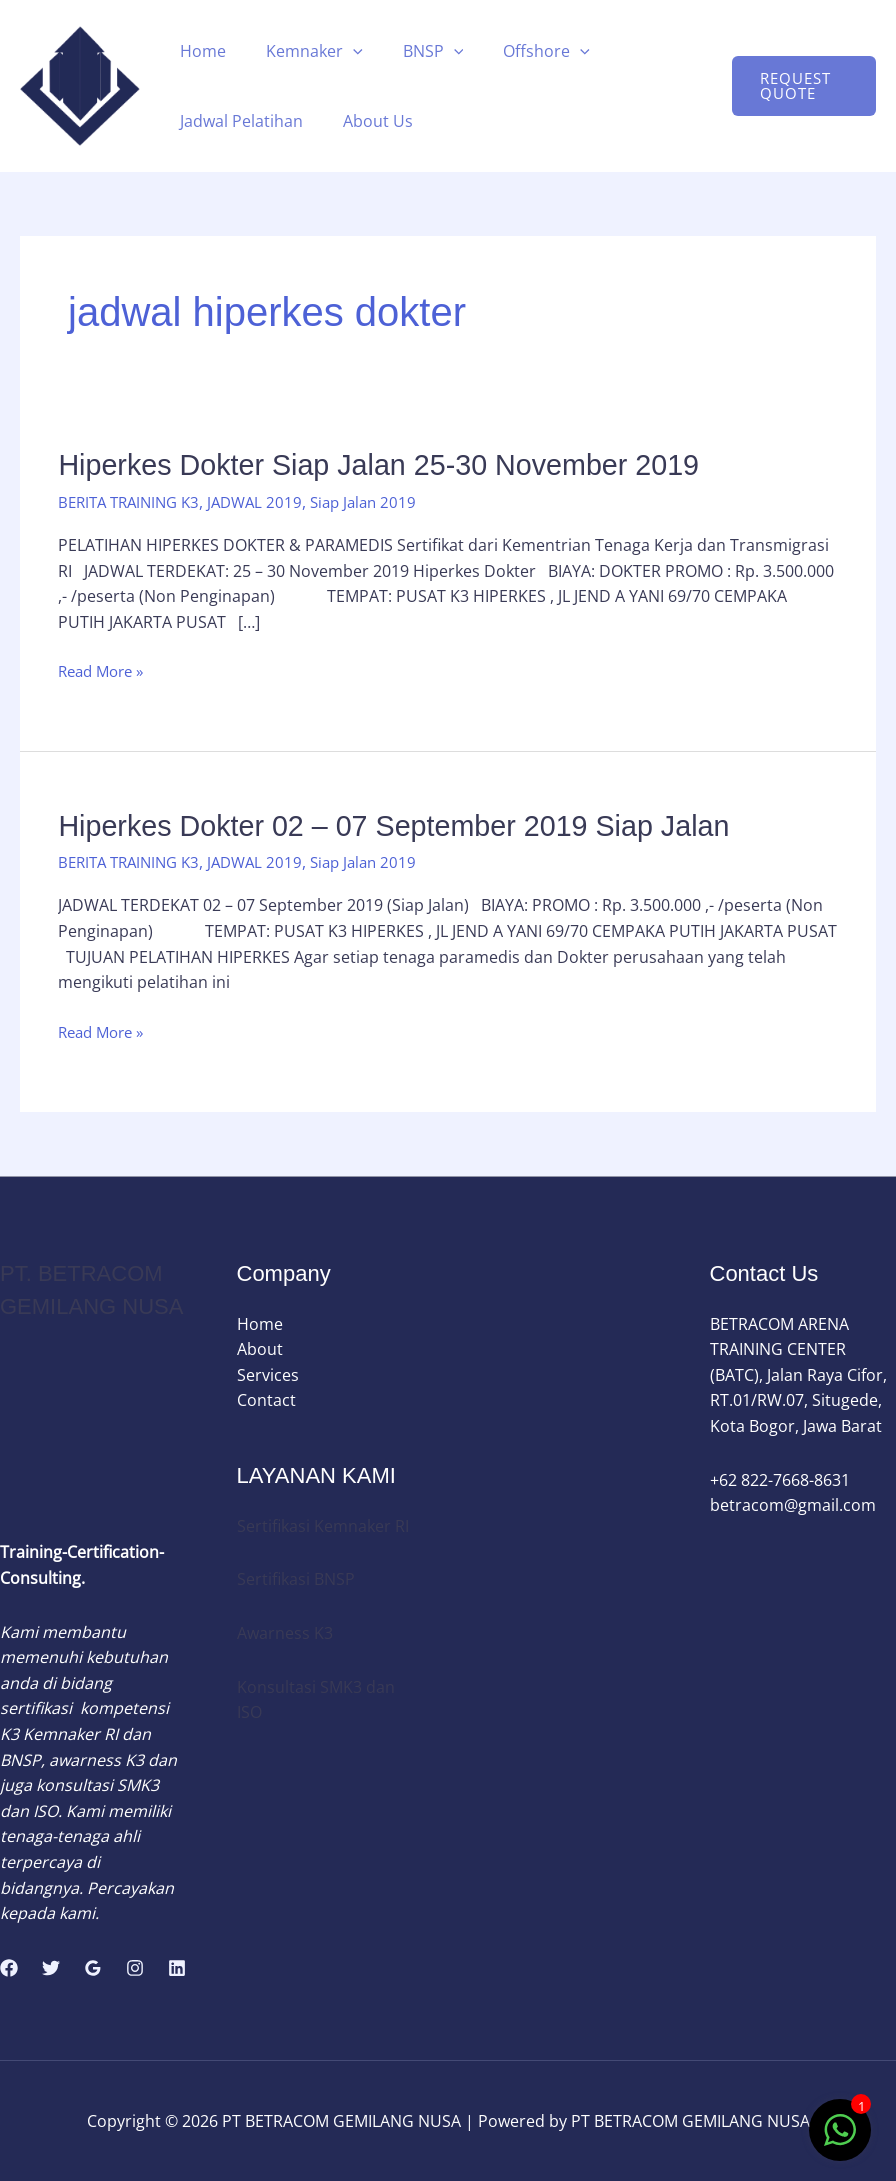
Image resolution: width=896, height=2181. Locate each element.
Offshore (518, 51)
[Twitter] (51, 1968)
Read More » (105, 672)
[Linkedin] (177, 1968)
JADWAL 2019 (267, 501)
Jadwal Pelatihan (237, 121)
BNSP (413, 51)
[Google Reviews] (93, 1968)
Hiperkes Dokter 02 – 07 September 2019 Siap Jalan (409, 824)
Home (199, 51)
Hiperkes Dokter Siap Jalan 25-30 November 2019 (393, 464)
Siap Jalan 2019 (381, 501)
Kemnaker (302, 51)
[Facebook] (9, 1968)
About (260, 1349)
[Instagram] (135, 1968)
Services (268, 1374)
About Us (366, 121)
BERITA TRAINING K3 (134, 501)
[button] (341, 51)
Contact (266, 1400)
